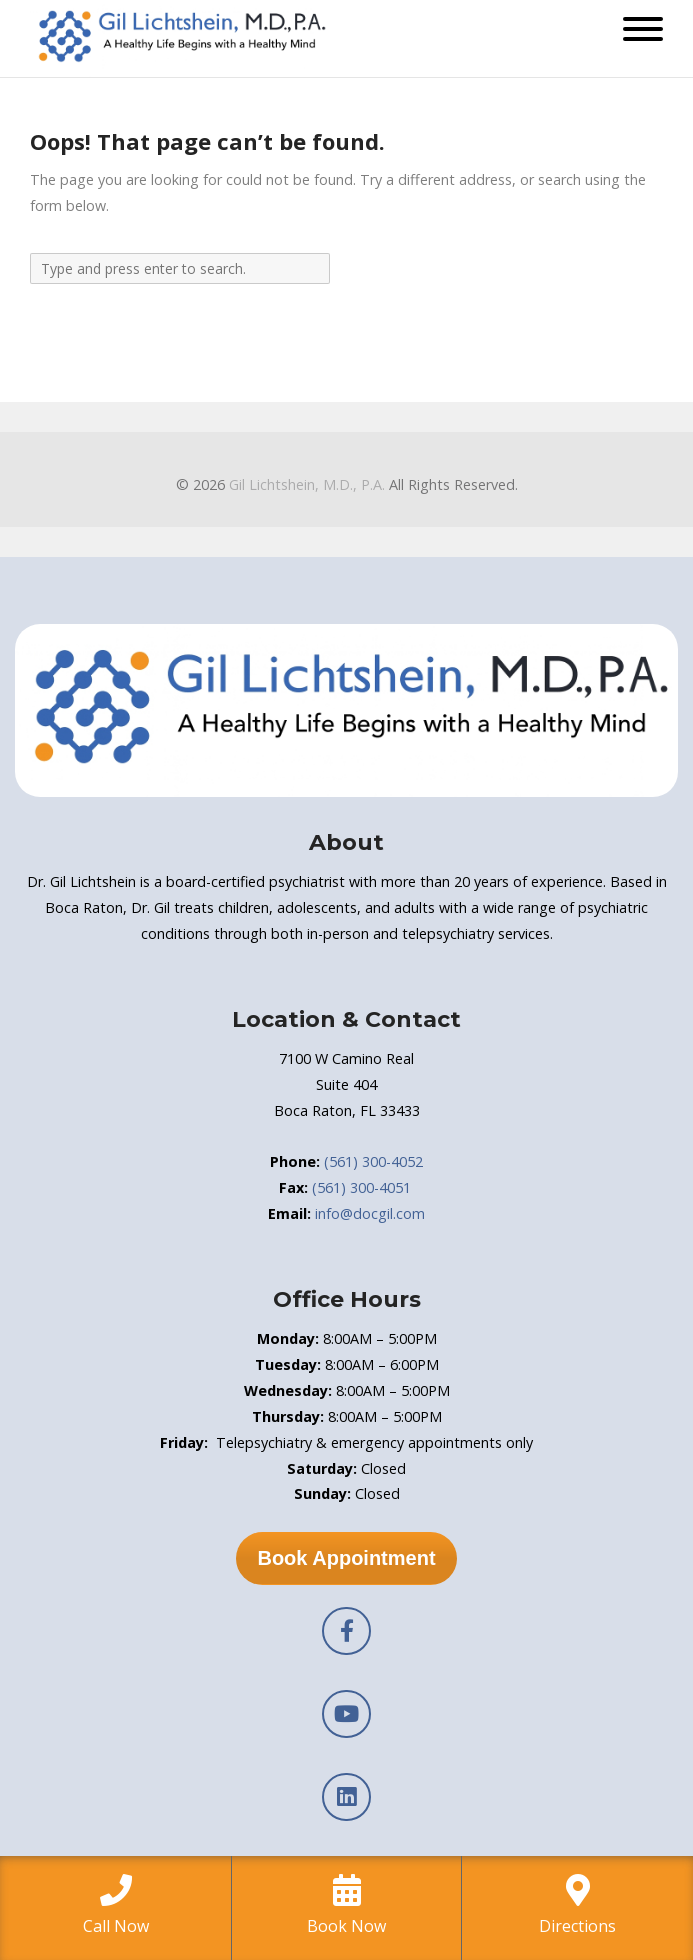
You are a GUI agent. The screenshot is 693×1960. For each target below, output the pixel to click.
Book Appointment (346, 1558)
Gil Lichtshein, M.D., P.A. (307, 484)
